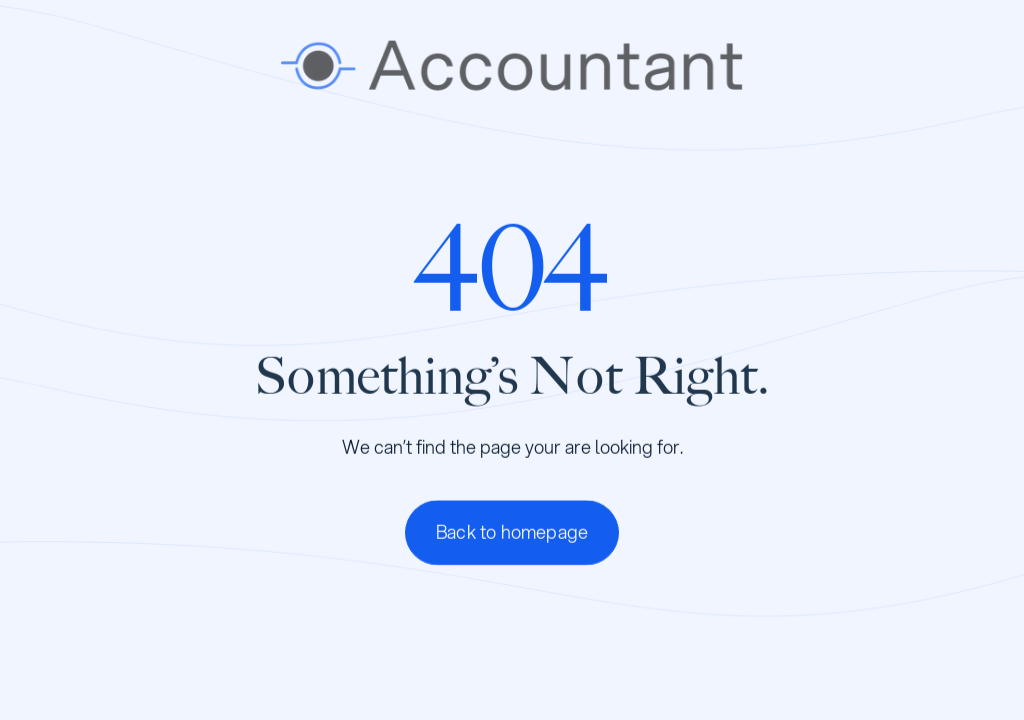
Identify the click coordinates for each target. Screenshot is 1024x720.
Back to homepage (512, 534)
